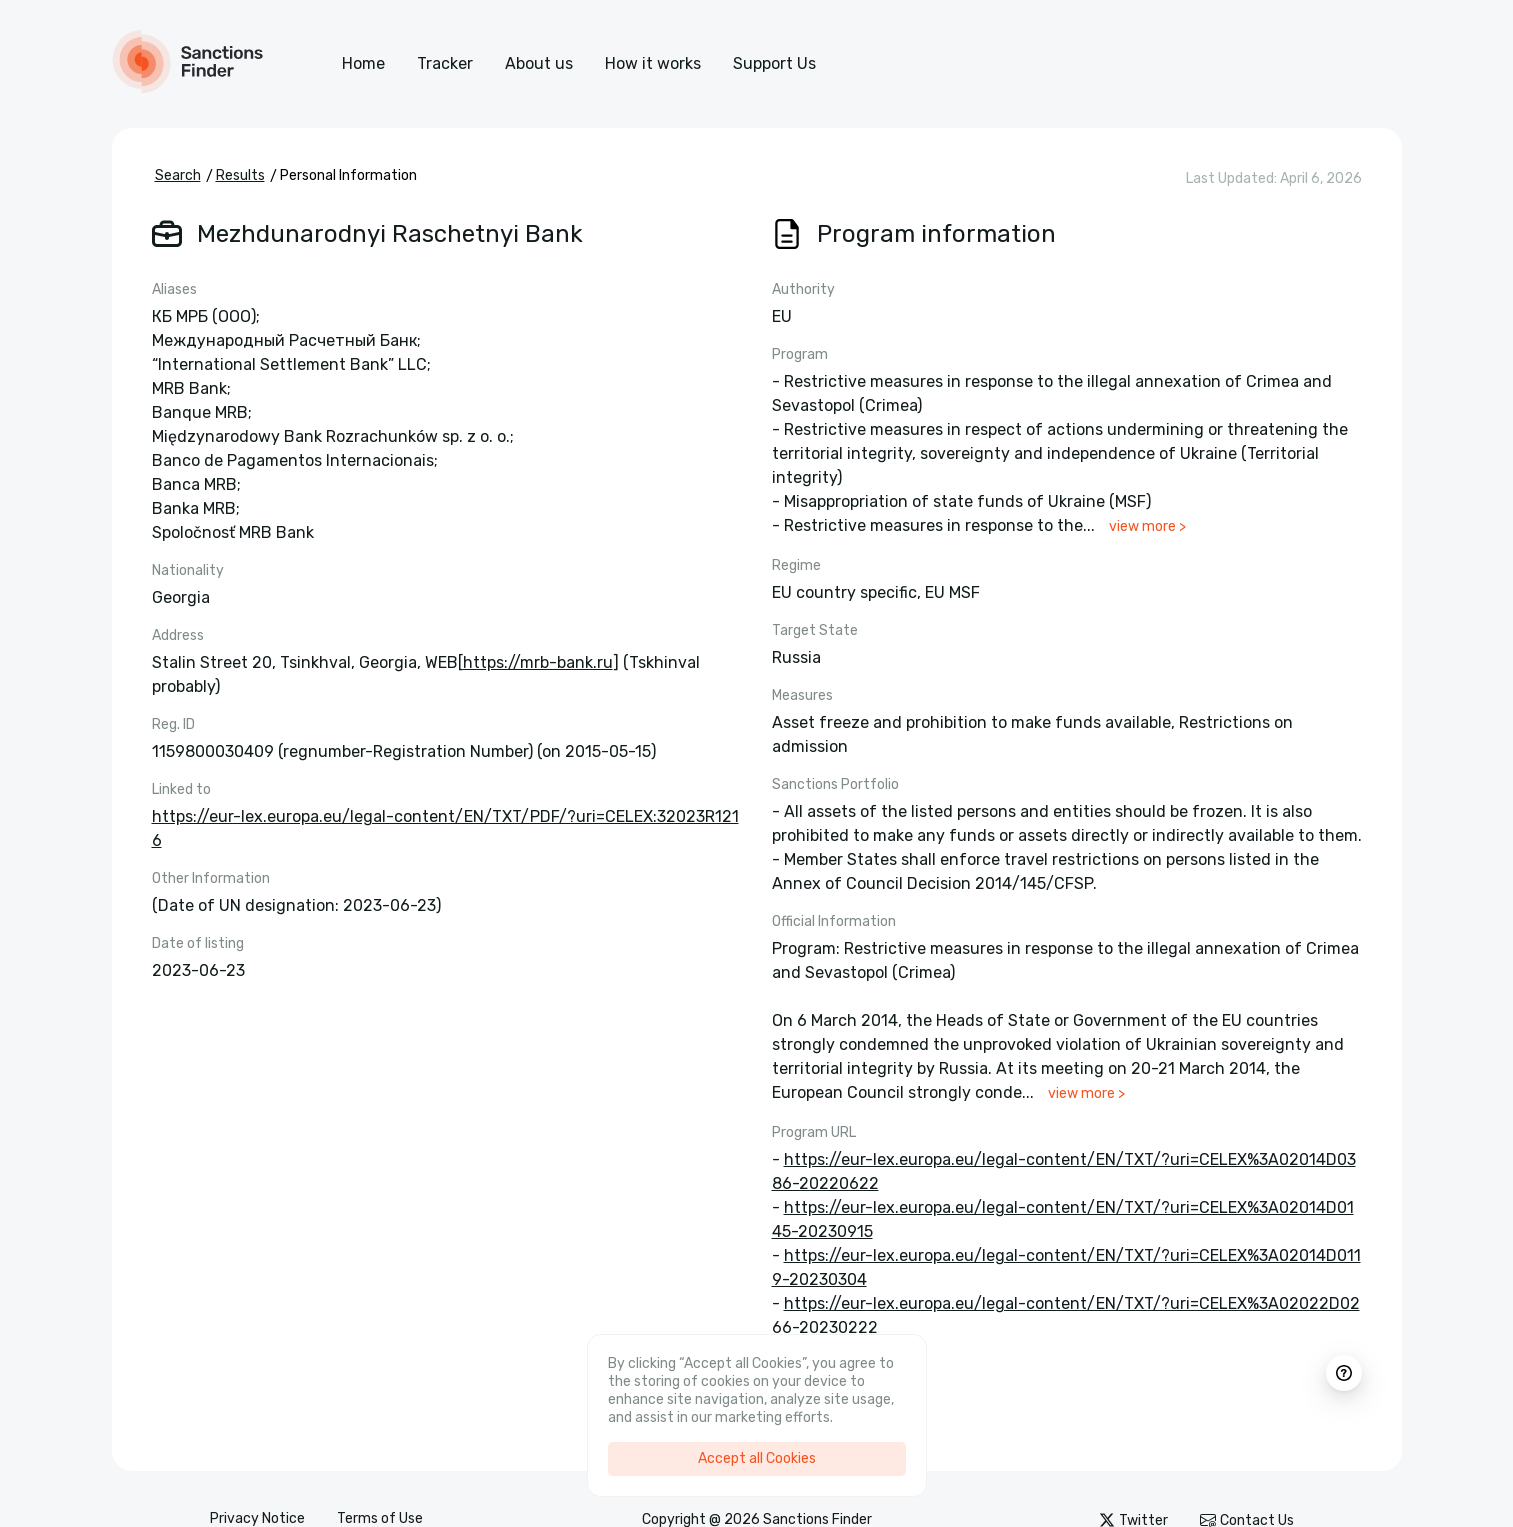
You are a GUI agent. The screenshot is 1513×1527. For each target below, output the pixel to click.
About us (539, 63)
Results (240, 175)
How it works (653, 63)
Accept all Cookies (757, 1458)
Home (363, 63)
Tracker (445, 63)
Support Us (774, 63)
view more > (1147, 526)
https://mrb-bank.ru (538, 662)
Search (178, 175)
